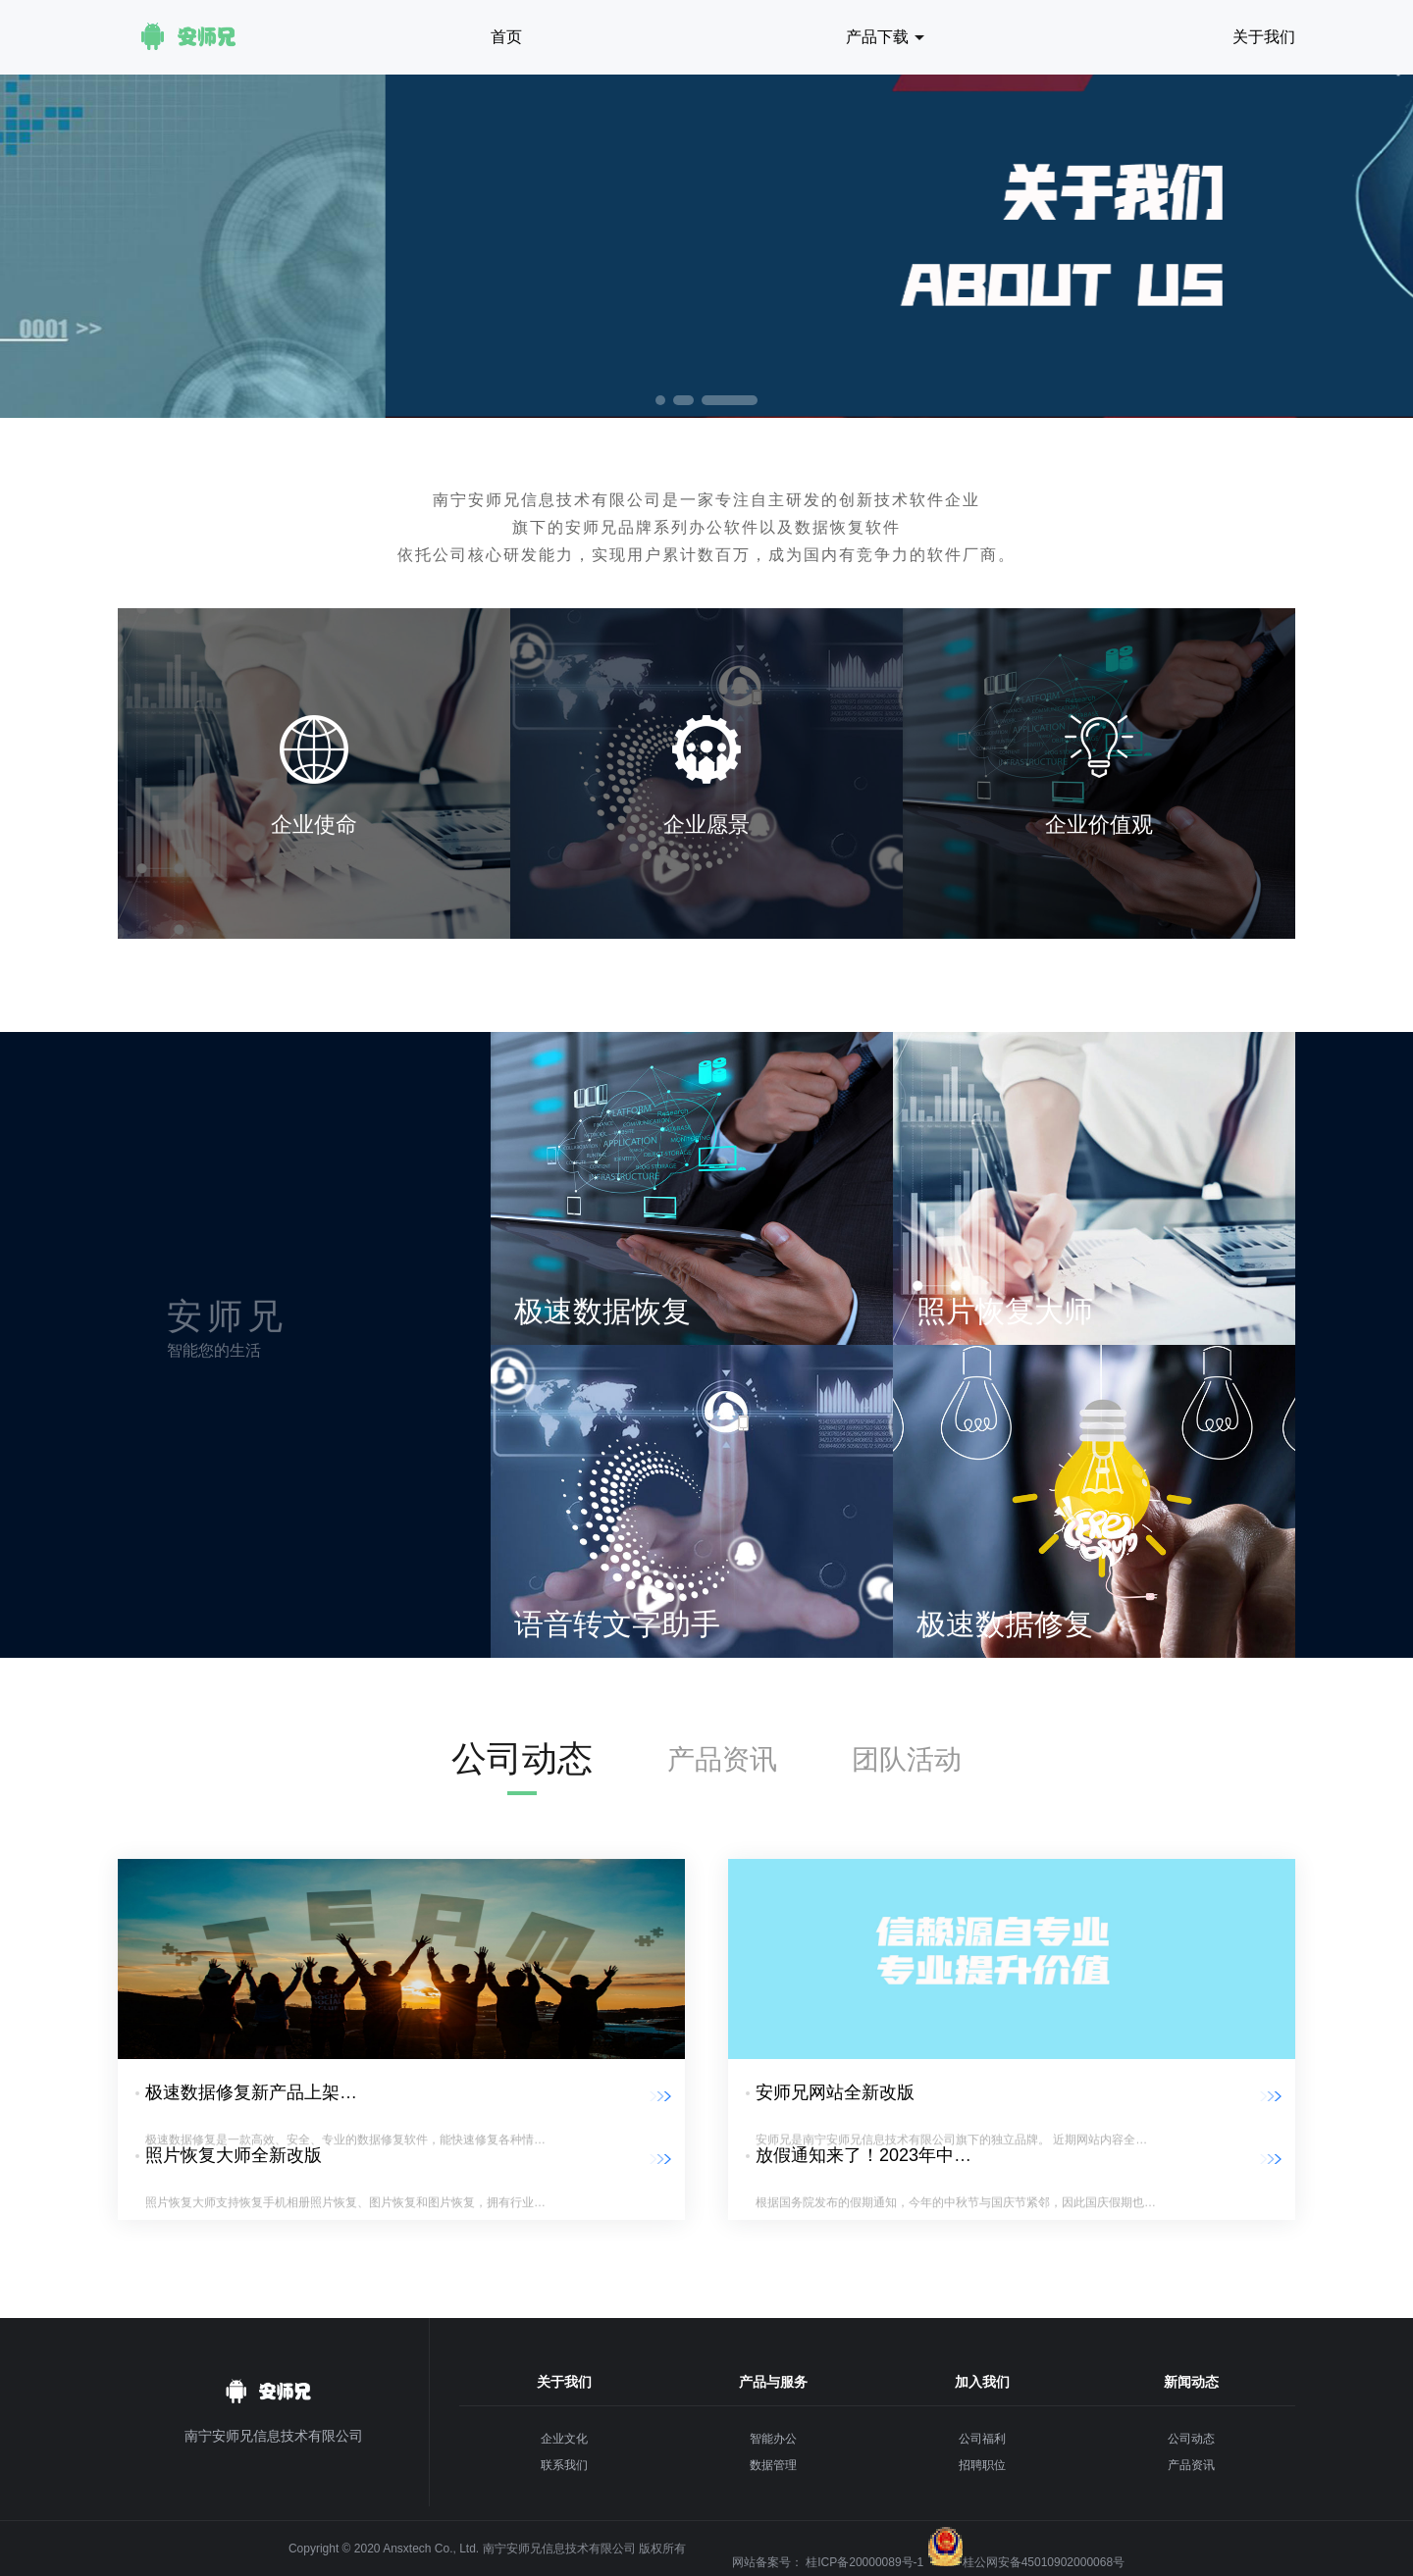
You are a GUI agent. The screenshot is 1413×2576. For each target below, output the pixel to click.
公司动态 (522, 1758)
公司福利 (982, 2439)
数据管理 (773, 2465)
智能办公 (773, 2439)
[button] (660, 400)
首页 (506, 36)
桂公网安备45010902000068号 (1044, 2562)
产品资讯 (722, 1759)
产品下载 (877, 36)
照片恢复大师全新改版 (233, 2155)
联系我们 (564, 2465)
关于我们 (1263, 36)
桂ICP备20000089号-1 (864, 2562)
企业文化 (564, 2439)
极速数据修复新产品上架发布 (260, 2092)
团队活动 (907, 1759)
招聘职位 (982, 2465)
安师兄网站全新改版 (835, 2092)
